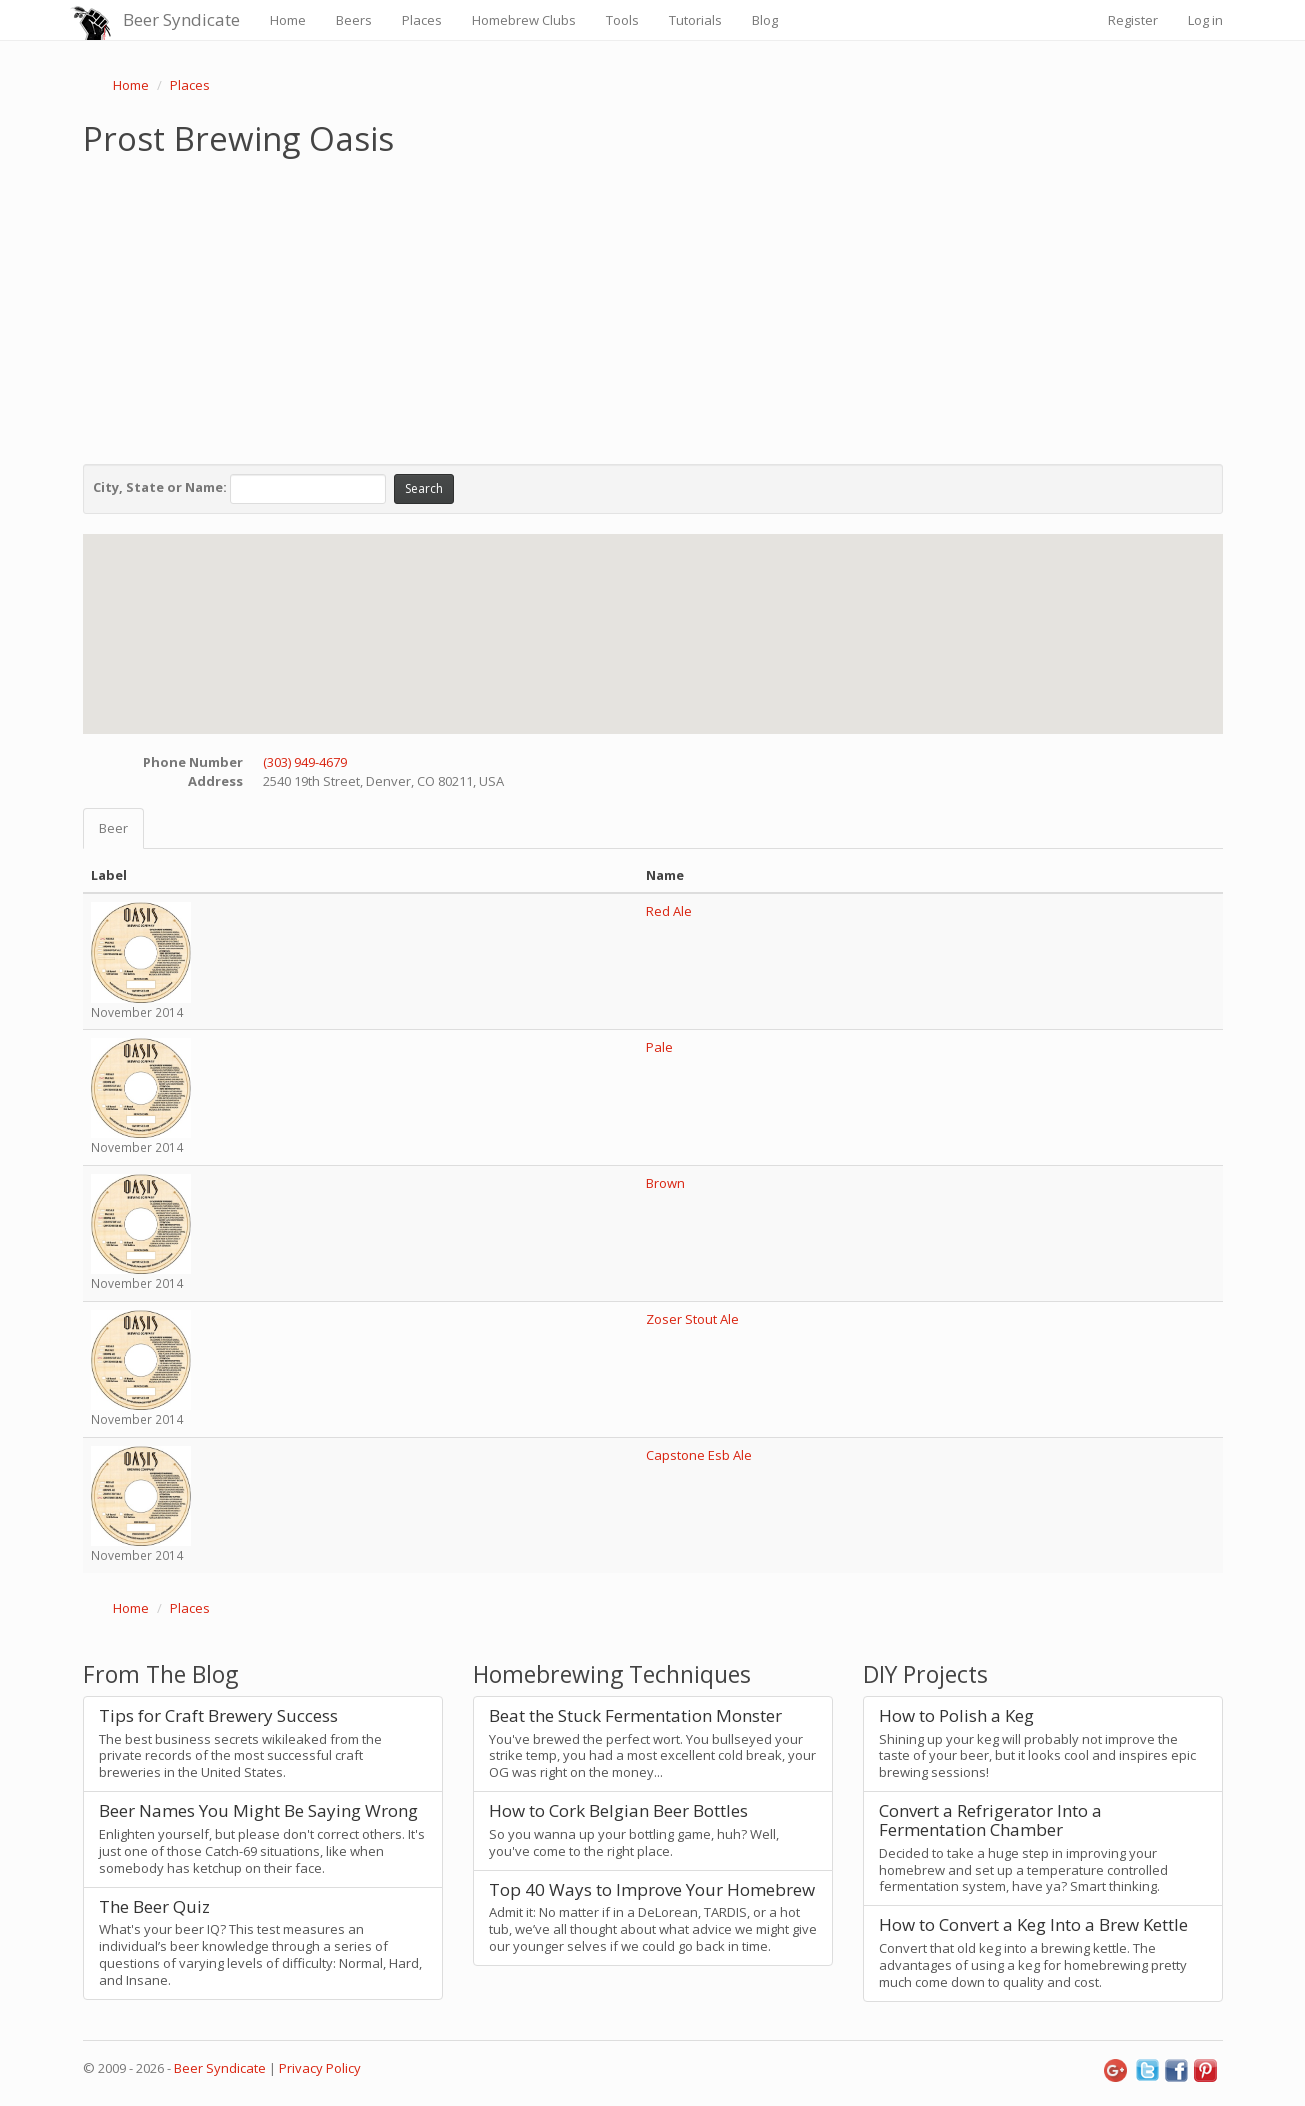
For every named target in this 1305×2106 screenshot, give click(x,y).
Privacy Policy (320, 2068)
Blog (765, 20)
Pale (659, 1047)
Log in (1205, 20)
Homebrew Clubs (524, 20)
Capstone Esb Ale (699, 1455)
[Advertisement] (653, 306)
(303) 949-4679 (305, 762)
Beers (354, 20)
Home (288, 20)
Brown (665, 1183)
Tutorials (695, 20)
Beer (113, 828)
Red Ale (669, 911)
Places (422, 20)
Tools (622, 20)
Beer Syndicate (181, 19)
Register (1133, 20)
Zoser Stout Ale (692, 1319)
